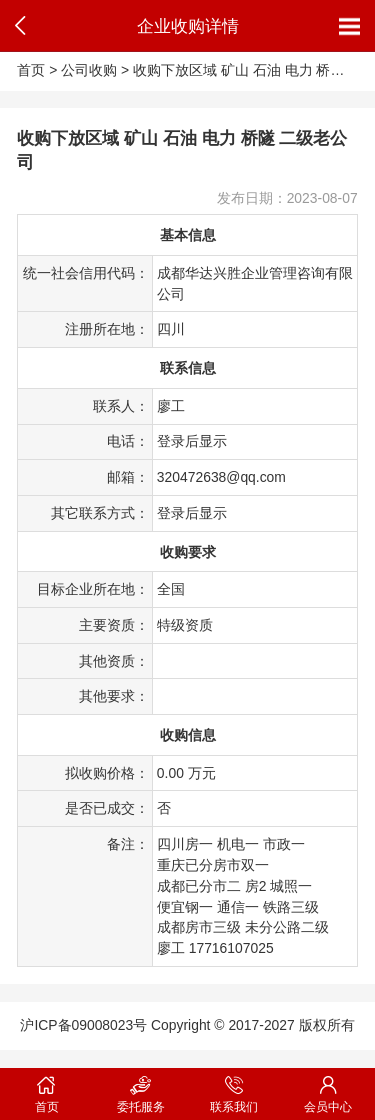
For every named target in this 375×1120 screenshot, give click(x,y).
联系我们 (235, 1091)
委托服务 (141, 1091)
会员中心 (328, 1091)
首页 (31, 70)
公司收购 (89, 70)
